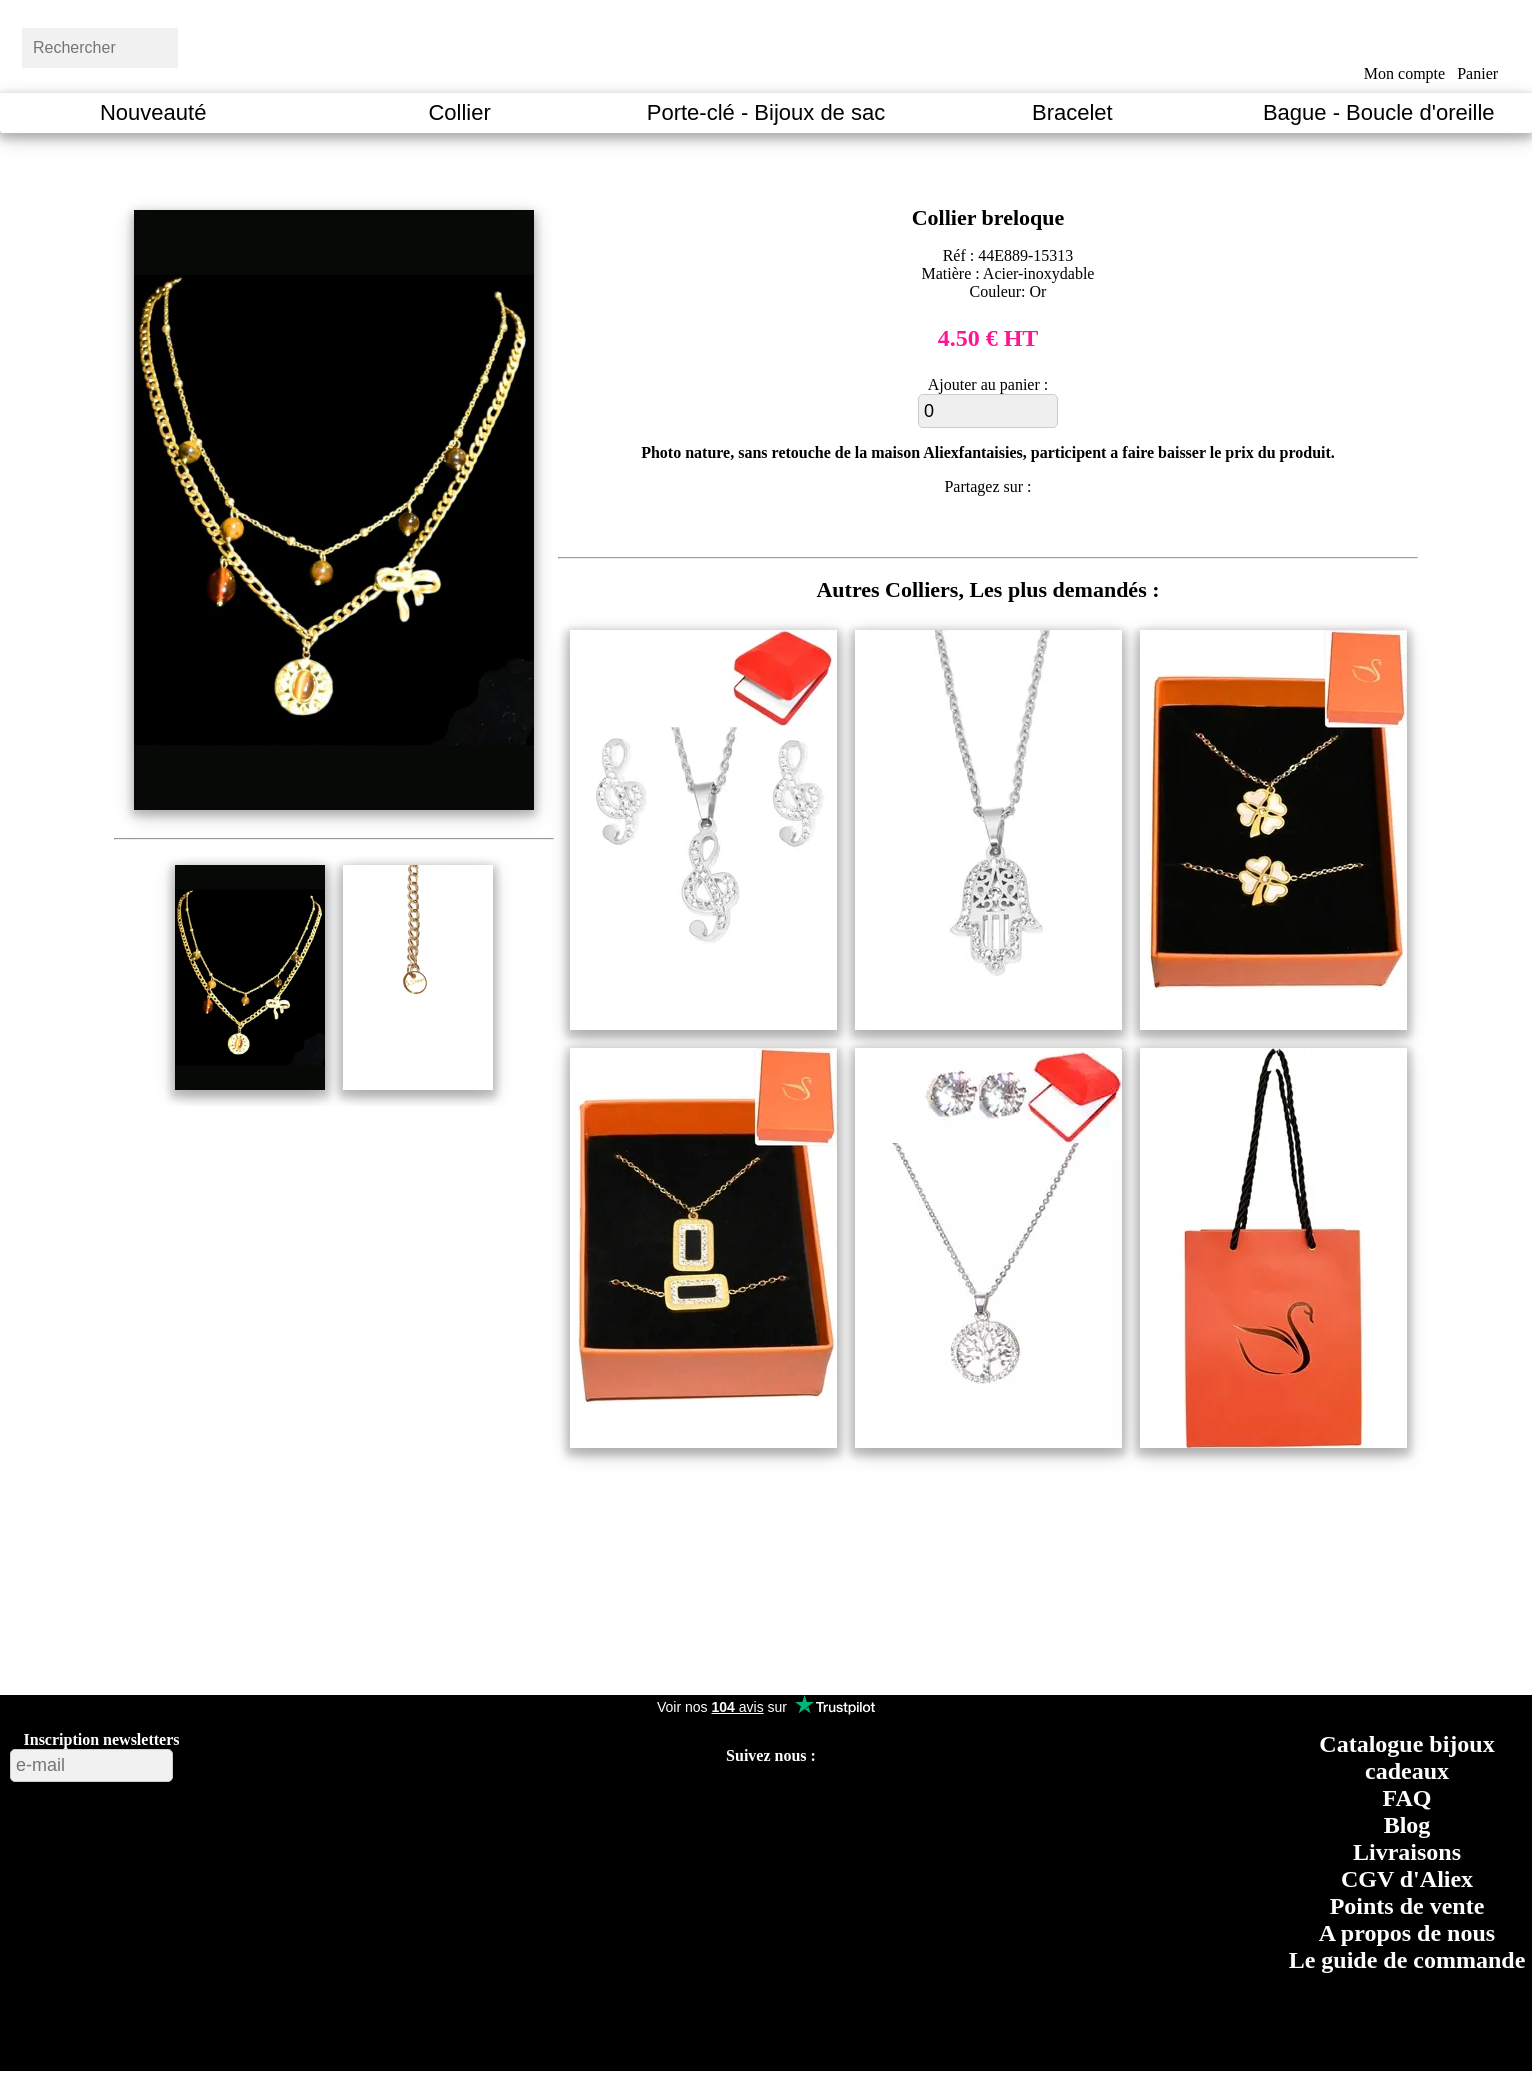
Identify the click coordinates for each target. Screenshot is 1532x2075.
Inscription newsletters (102, 1739)
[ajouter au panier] (988, 411)
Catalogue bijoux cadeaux (1406, 1757)
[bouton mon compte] (1404, 43)
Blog (1407, 1825)
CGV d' (1407, 1879)
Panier (1477, 73)
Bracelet (1072, 112)
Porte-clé (766, 112)
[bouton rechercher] (225, 45)
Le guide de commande (1407, 1960)
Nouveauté (153, 112)
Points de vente (1407, 1906)
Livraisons (1407, 1852)
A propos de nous (1407, 1933)
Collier (459, 112)
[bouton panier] (1477, 42)
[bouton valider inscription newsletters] (226, 1760)
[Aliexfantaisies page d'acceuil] (791, 45)
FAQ (1407, 1798)
